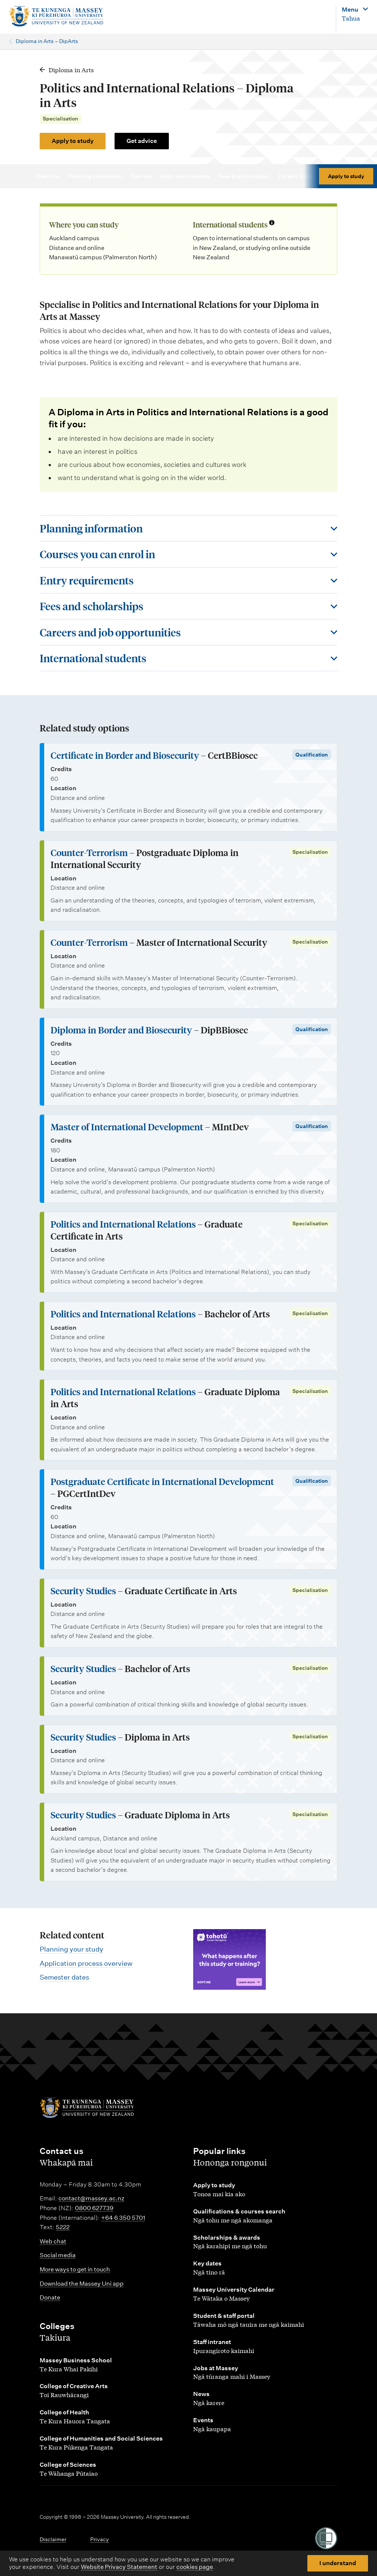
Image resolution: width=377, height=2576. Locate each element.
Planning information (98, 176)
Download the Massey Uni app (82, 2283)
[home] (74, 16)
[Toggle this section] (188, 528)
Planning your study (71, 1949)
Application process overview (86, 1963)
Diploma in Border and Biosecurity (121, 1030)
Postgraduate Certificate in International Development (162, 1481)
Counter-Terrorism (89, 852)
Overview (51, 176)
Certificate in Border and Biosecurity (125, 755)
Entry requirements (188, 176)
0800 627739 (94, 2208)
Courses (144, 176)
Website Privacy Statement (119, 2566)
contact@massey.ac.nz (91, 2198)
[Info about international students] (271, 223)
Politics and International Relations (123, 1224)
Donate (50, 2297)
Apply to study (73, 140)
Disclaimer (53, 2539)
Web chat (53, 2241)
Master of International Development (127, 1127)
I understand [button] (337, 2563)
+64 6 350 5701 (123, 2217)
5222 (63, 2227)
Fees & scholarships (247, 176)
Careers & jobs (300, 176)
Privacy (99, 2539)
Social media (58, 2255)
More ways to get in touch (75, 2269)
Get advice (142, 140)
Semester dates (64, 1977)
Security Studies (83, 1590)
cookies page (194, 2566)
